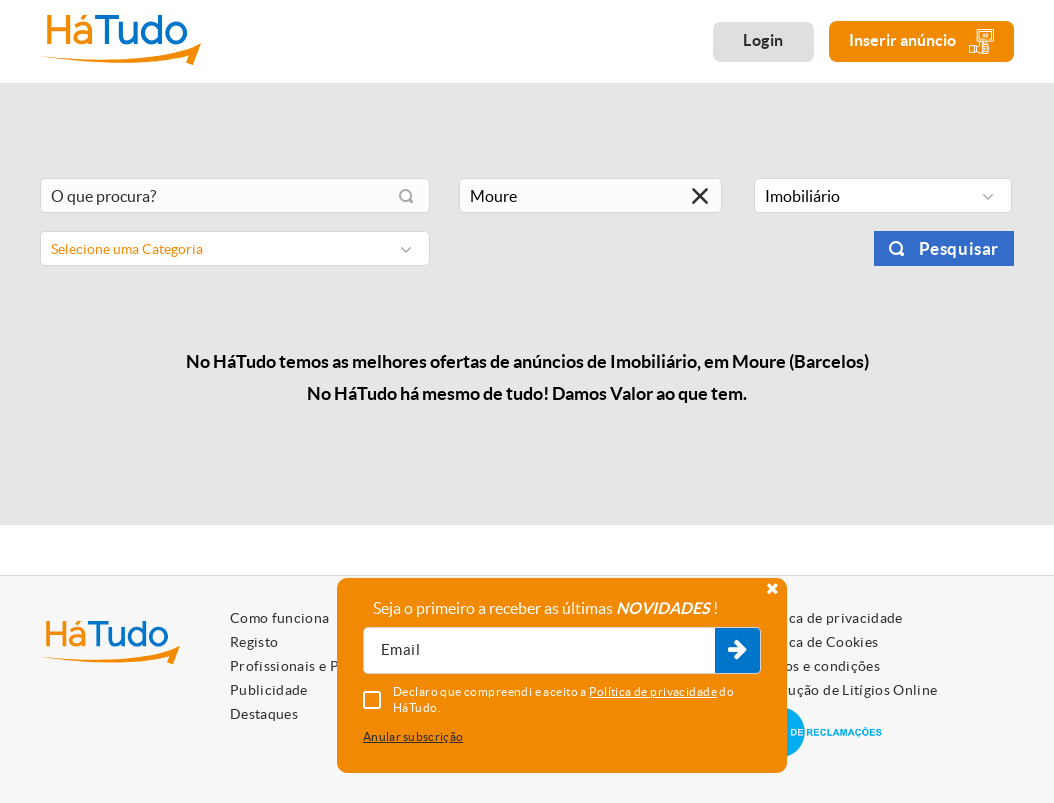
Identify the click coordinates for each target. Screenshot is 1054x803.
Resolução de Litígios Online (845, 690)
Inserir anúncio (921, 41)
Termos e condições (816, 666)
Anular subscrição (413, 736)
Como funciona (280, 618)
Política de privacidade (828, 618)
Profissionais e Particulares (320, 666)
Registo (254, 642)
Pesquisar (959, 248)
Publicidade (269, 690)
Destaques (264, 714)
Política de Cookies (816, 642)
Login (763, 40)
